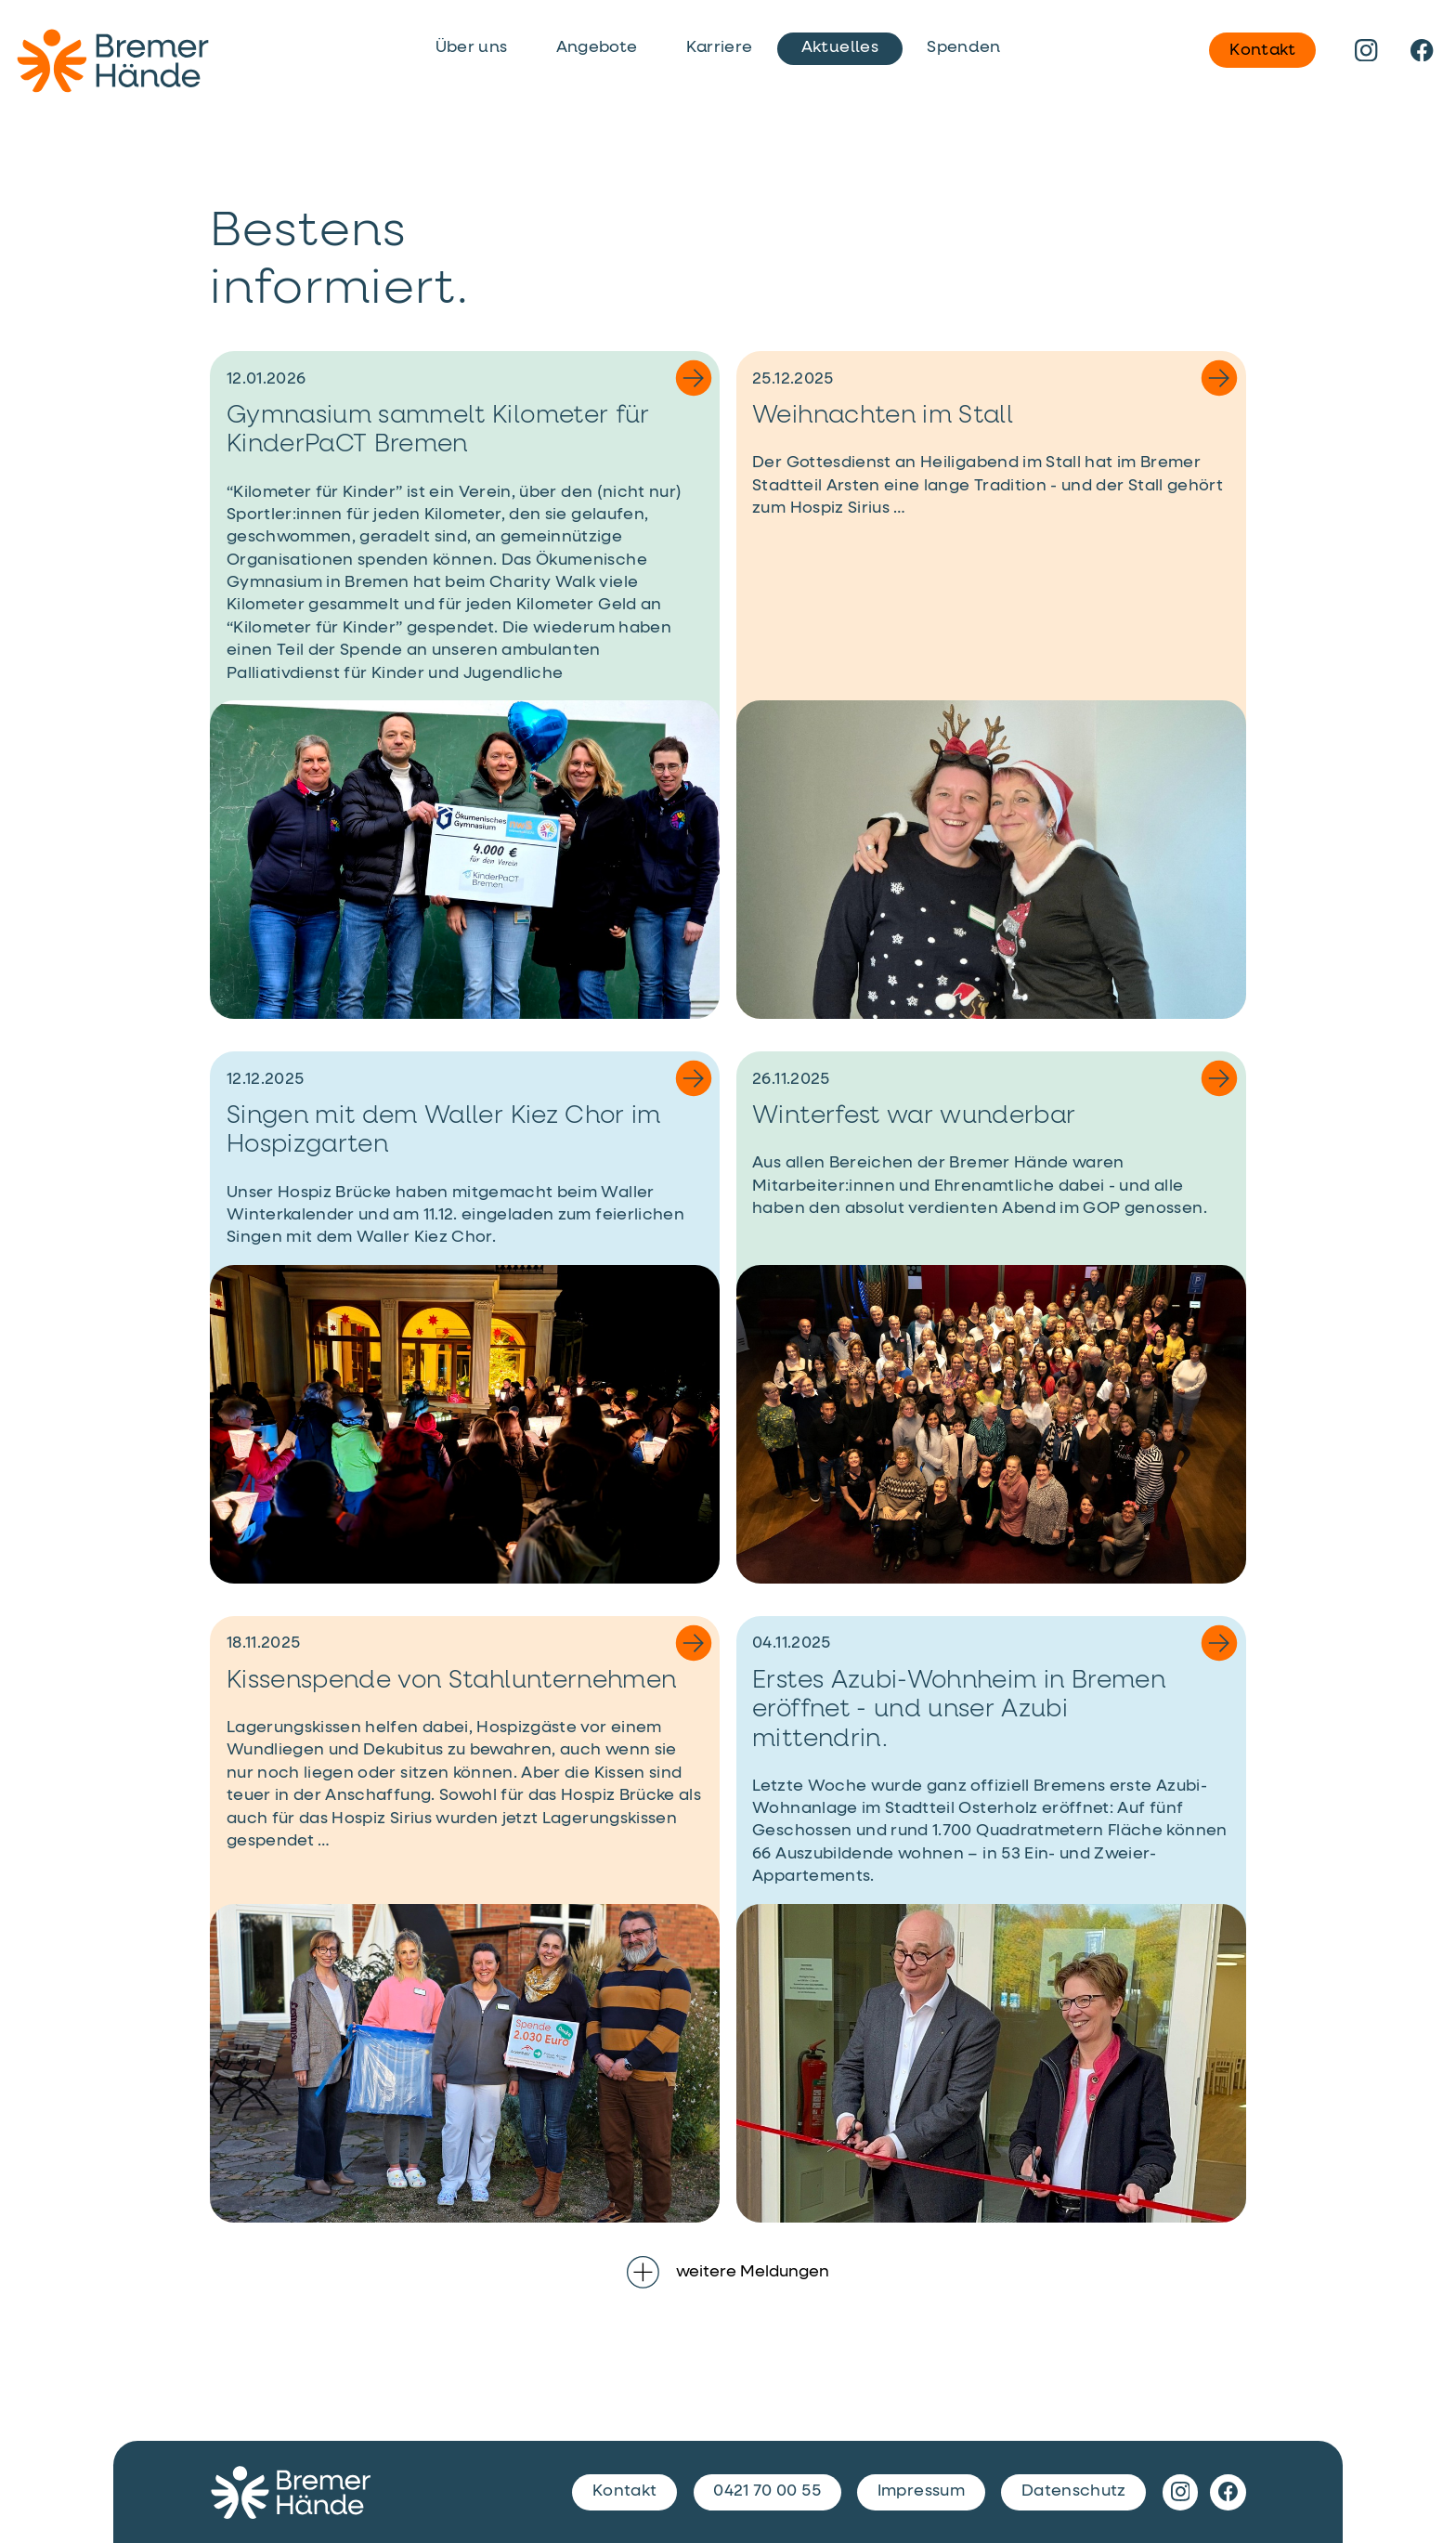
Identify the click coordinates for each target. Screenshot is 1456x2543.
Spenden (963, 47)
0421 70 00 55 (767, 2491)
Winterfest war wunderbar (913, 1116)
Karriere (719, 47)
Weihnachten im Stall (882, 416)
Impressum (921, 2491)
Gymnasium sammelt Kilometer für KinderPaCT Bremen (438, 430)
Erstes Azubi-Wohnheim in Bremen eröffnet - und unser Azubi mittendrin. (958, 1710)
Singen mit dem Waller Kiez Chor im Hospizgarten (444, 1130)
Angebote (597, 47)
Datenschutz (1073, 2491)
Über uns (472, 47)
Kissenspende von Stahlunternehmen (452, 1681)
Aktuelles (839, 47)
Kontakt (1262, 50)
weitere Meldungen (727, 2272)
